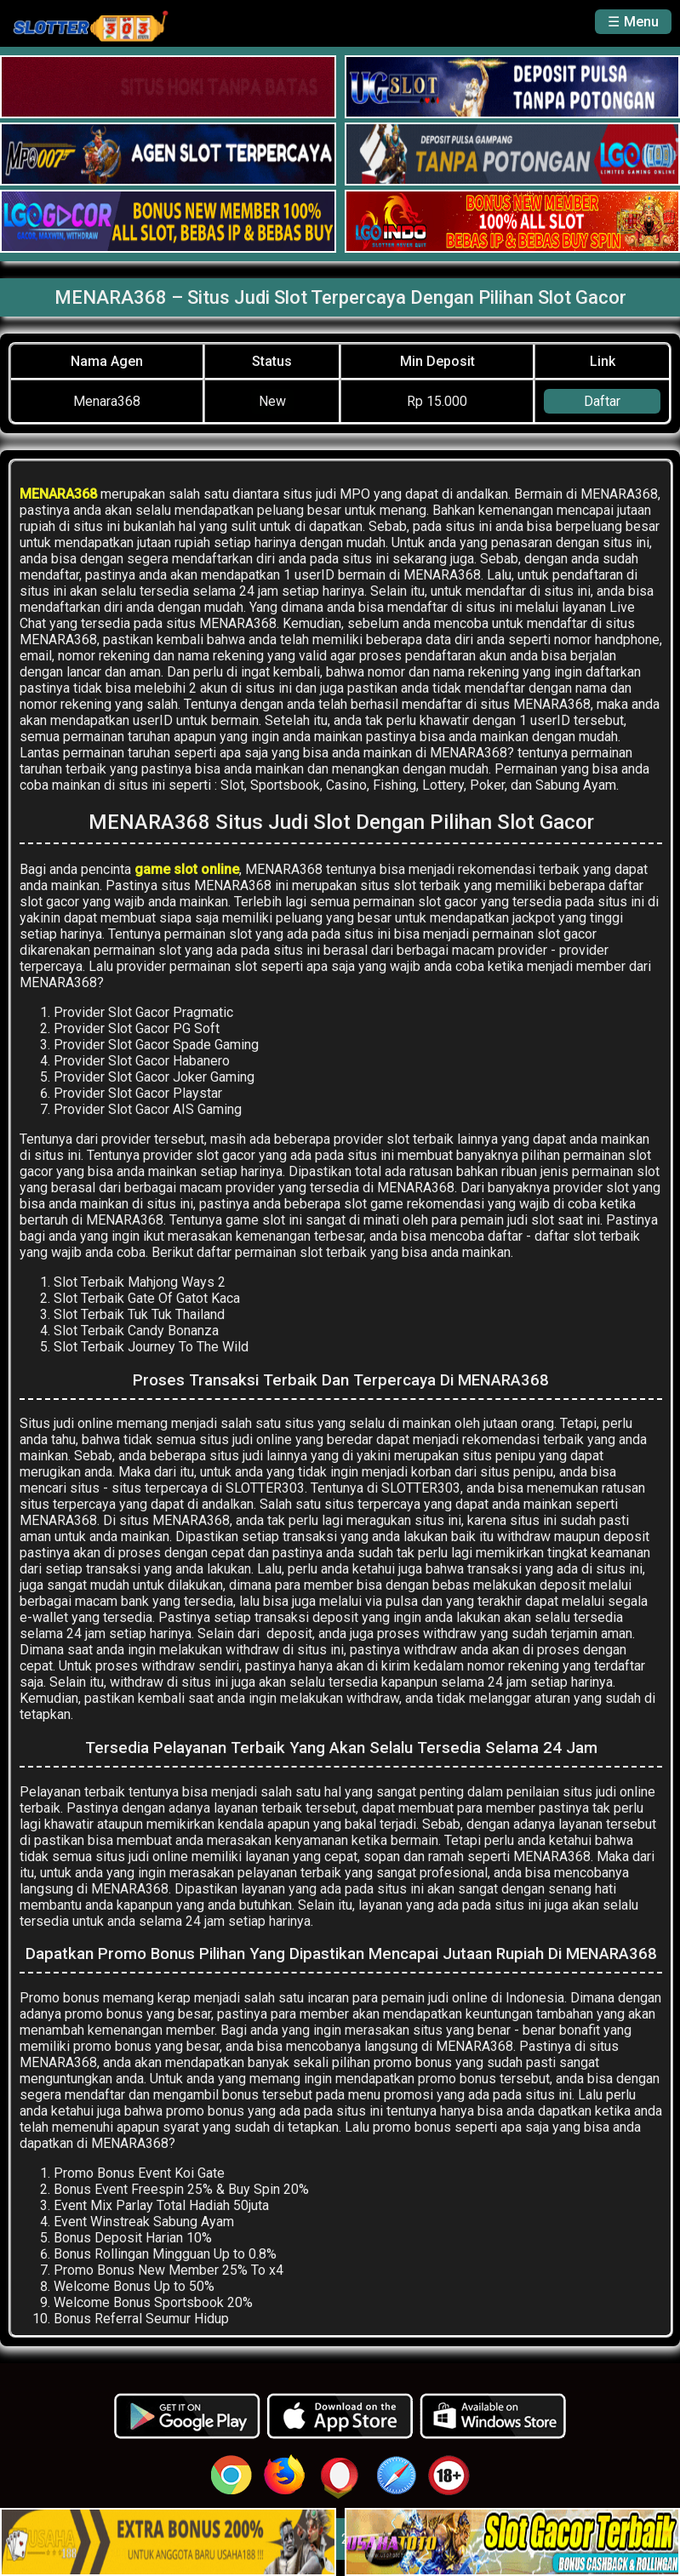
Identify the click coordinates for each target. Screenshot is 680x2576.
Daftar (602, 401)
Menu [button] (641, 22)
